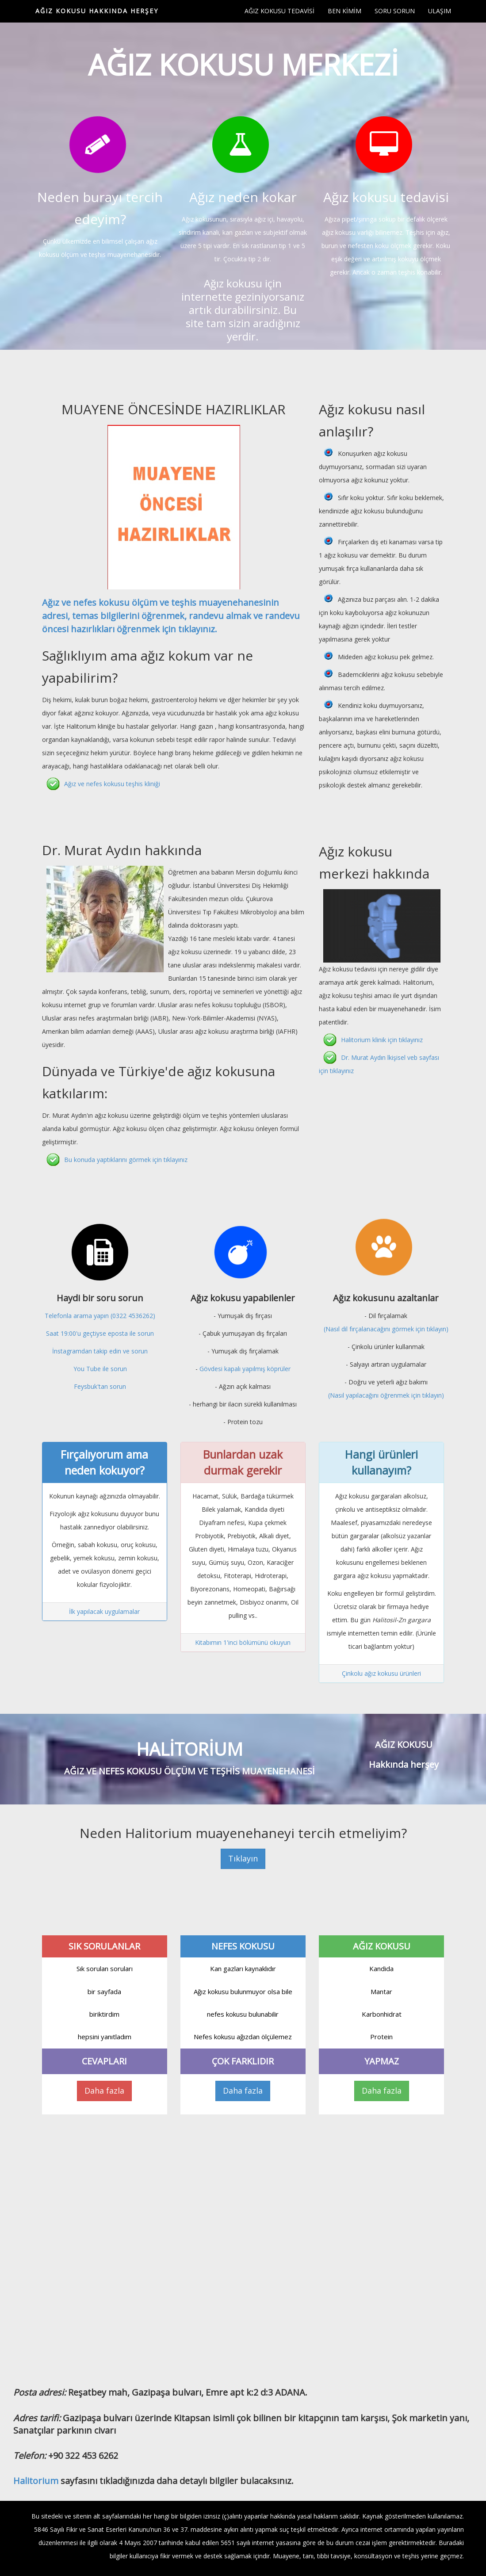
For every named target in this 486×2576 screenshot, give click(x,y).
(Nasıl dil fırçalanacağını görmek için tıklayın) (386, 1329)
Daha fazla (104, 2090)
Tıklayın (243, 1858)
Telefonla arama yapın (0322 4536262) (100, 1315)
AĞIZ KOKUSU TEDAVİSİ (279, 11)
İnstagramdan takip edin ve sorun (100, 1351)
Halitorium (35, 2481)
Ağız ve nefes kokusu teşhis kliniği (112, 784)
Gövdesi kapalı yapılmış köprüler (245, 1368)
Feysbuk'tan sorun (100, 1386)
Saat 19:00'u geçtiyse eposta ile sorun (100, 1333)
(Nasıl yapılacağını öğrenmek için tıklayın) (386, 1395)
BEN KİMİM (344, 11)
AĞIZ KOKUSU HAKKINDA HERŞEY (96, 11)
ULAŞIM (439, 11)
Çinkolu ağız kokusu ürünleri (381, 1673)
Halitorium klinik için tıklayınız (382, 1040)
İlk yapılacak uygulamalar (104, 1611)
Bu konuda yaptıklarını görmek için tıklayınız (126, 1159)
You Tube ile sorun (100, 1368)
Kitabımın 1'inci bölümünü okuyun (243, 1642)
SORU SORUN (395, 11)
